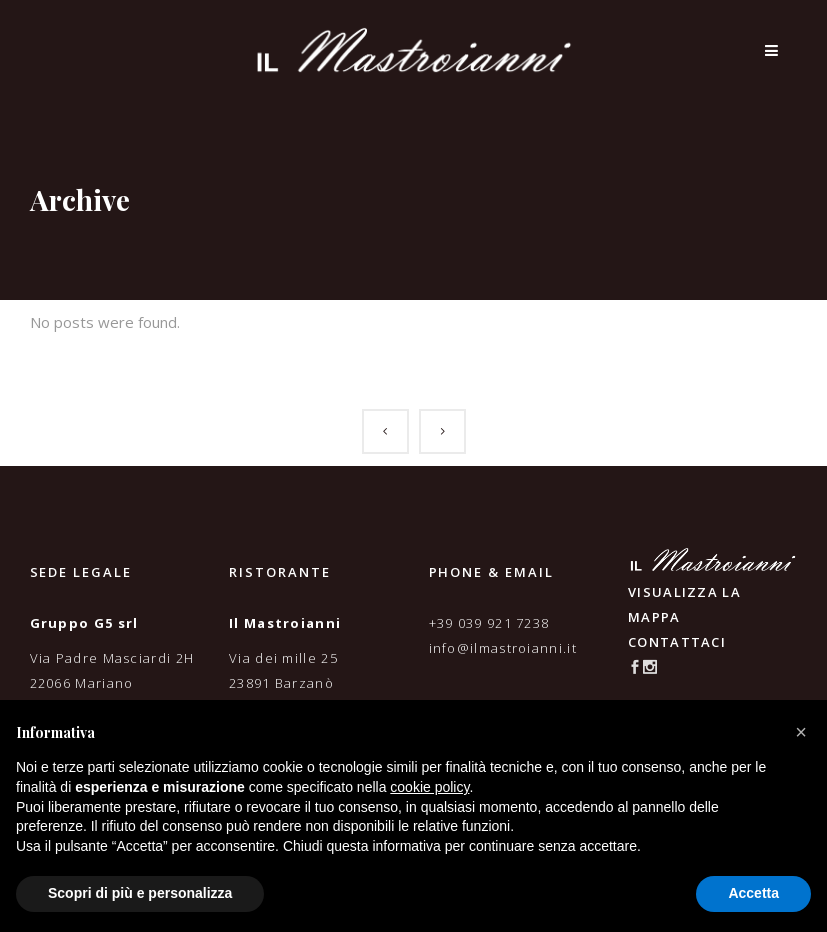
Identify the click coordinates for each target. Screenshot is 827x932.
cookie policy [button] (429, 787)
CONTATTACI (677, 642)
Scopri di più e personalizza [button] (140, 893)
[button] (801, 732)
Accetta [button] (753, 893)
